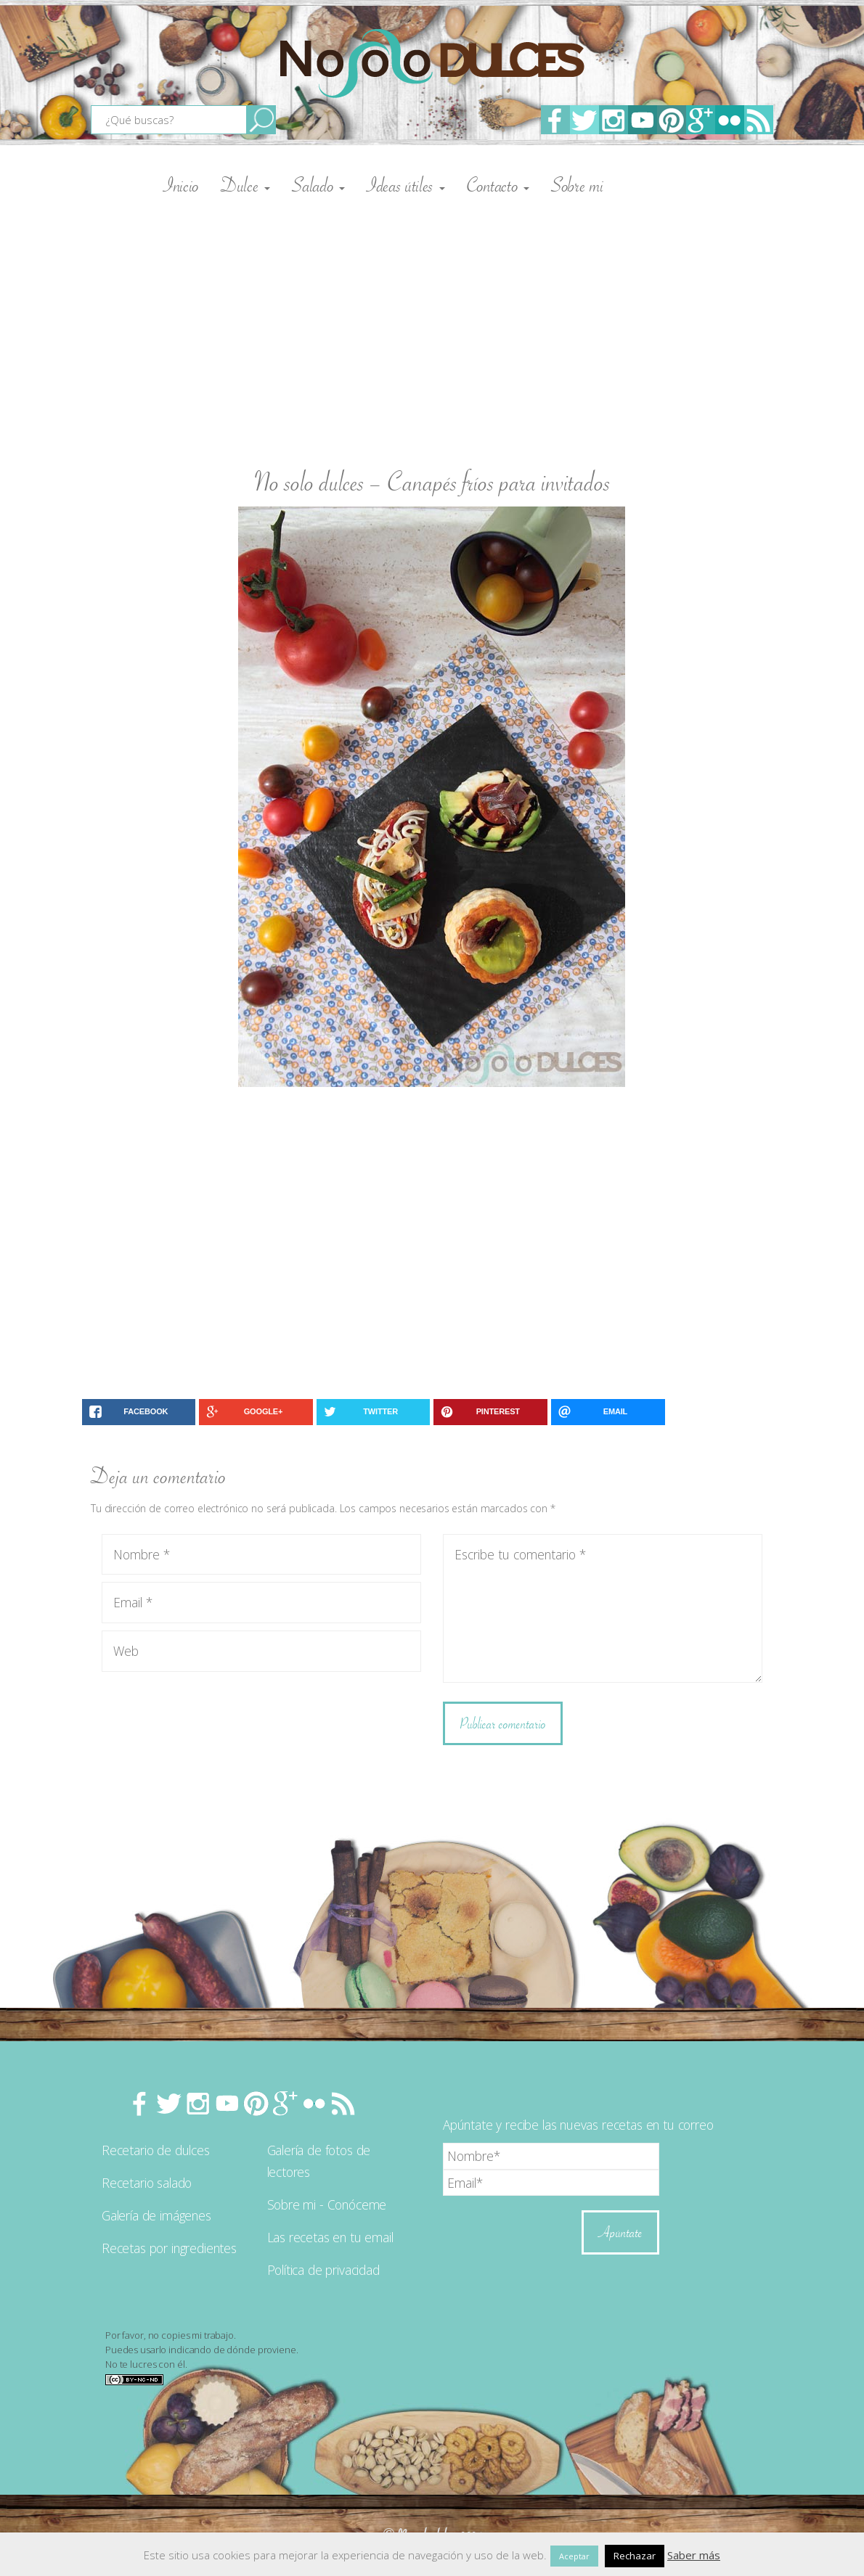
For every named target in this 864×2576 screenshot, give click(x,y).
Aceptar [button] (574, 2556)
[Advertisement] (432, 326)
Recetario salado (147, 2182)
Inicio (181, 185)
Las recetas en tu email (330, 2237)
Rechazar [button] (635, 2555)
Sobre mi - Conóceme (327, 2204)
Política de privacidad (323, 2269)
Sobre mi (577, 185)
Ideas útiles (406, 185)
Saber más (693, 2555)
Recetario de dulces (156, 2150)
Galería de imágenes (156, 2215)
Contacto (498, 185)
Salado (318, 185)
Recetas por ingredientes (169, 2248)
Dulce (245, 185)
